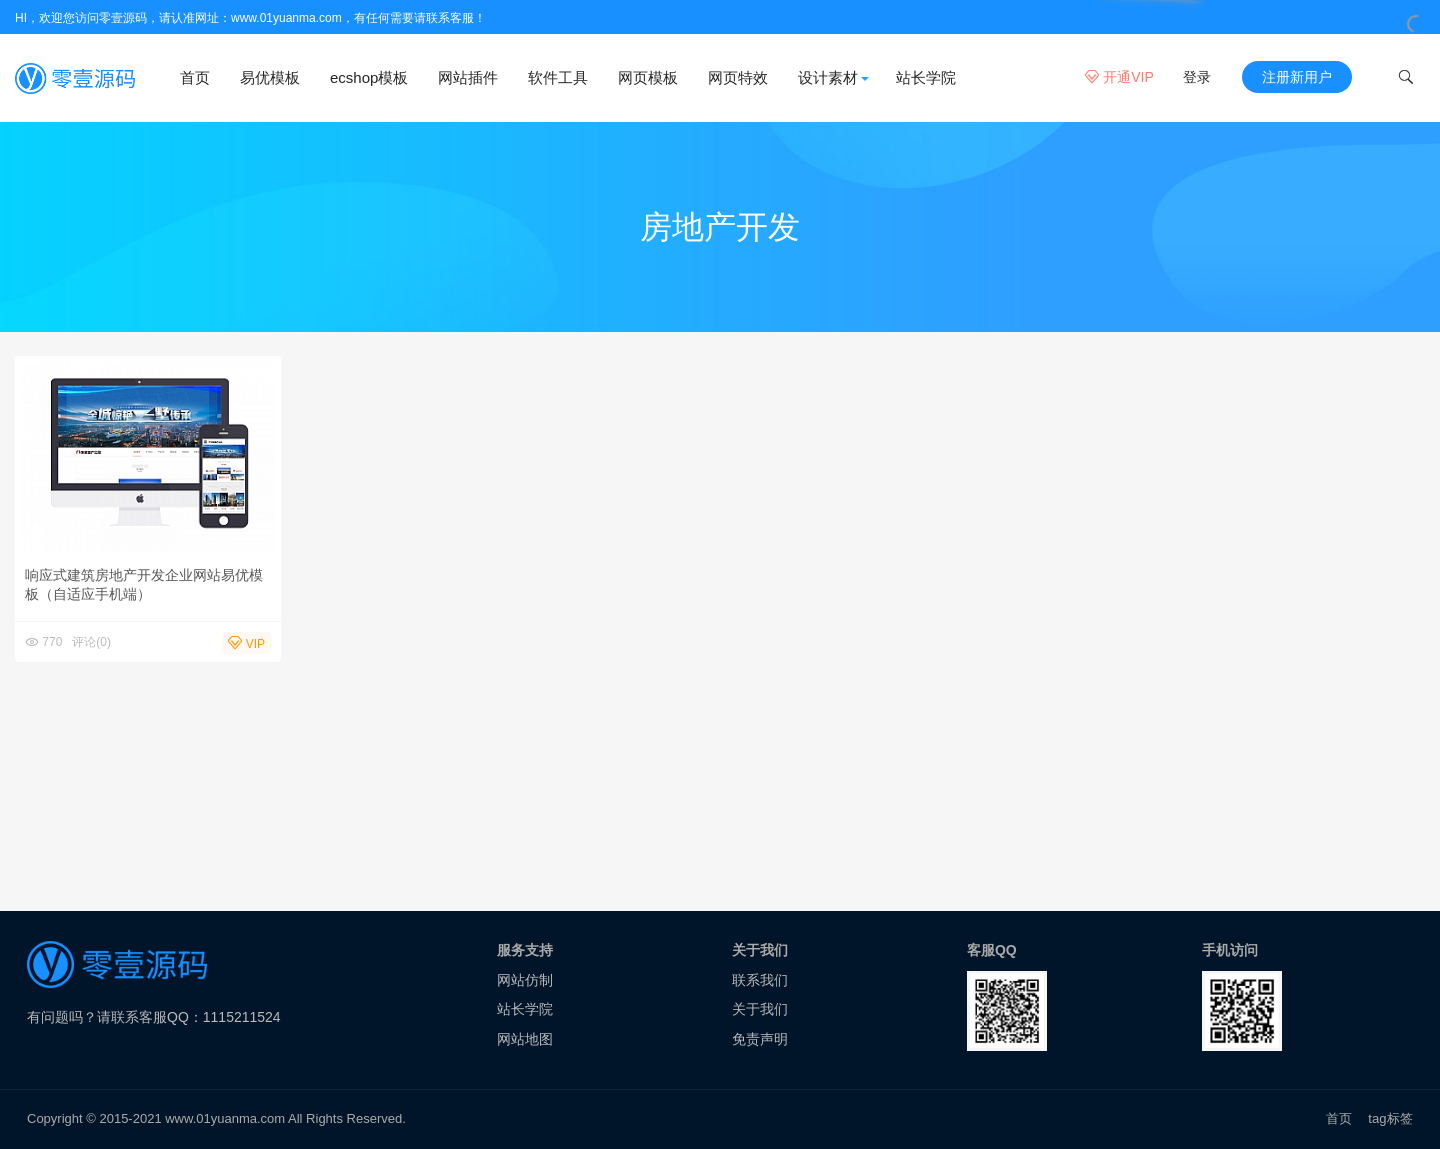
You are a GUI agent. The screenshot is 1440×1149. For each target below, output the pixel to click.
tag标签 (1390, 1118)
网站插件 (468, 77)
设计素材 (828, 77)
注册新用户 (1297, 77)
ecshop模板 (369, 77)
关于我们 (760, 1009)
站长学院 (926, 77)
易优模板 (270, 77)
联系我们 (760, 980)
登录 (1197, 77)
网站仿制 (525, 980)
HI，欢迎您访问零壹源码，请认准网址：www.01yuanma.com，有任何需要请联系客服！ (250, 18)
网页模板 (648, 77)
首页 (195, 77)
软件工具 (558, 77)
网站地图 (525, 1039)
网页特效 (738, 77)
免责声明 (760, 1039)
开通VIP (1119, 77)
